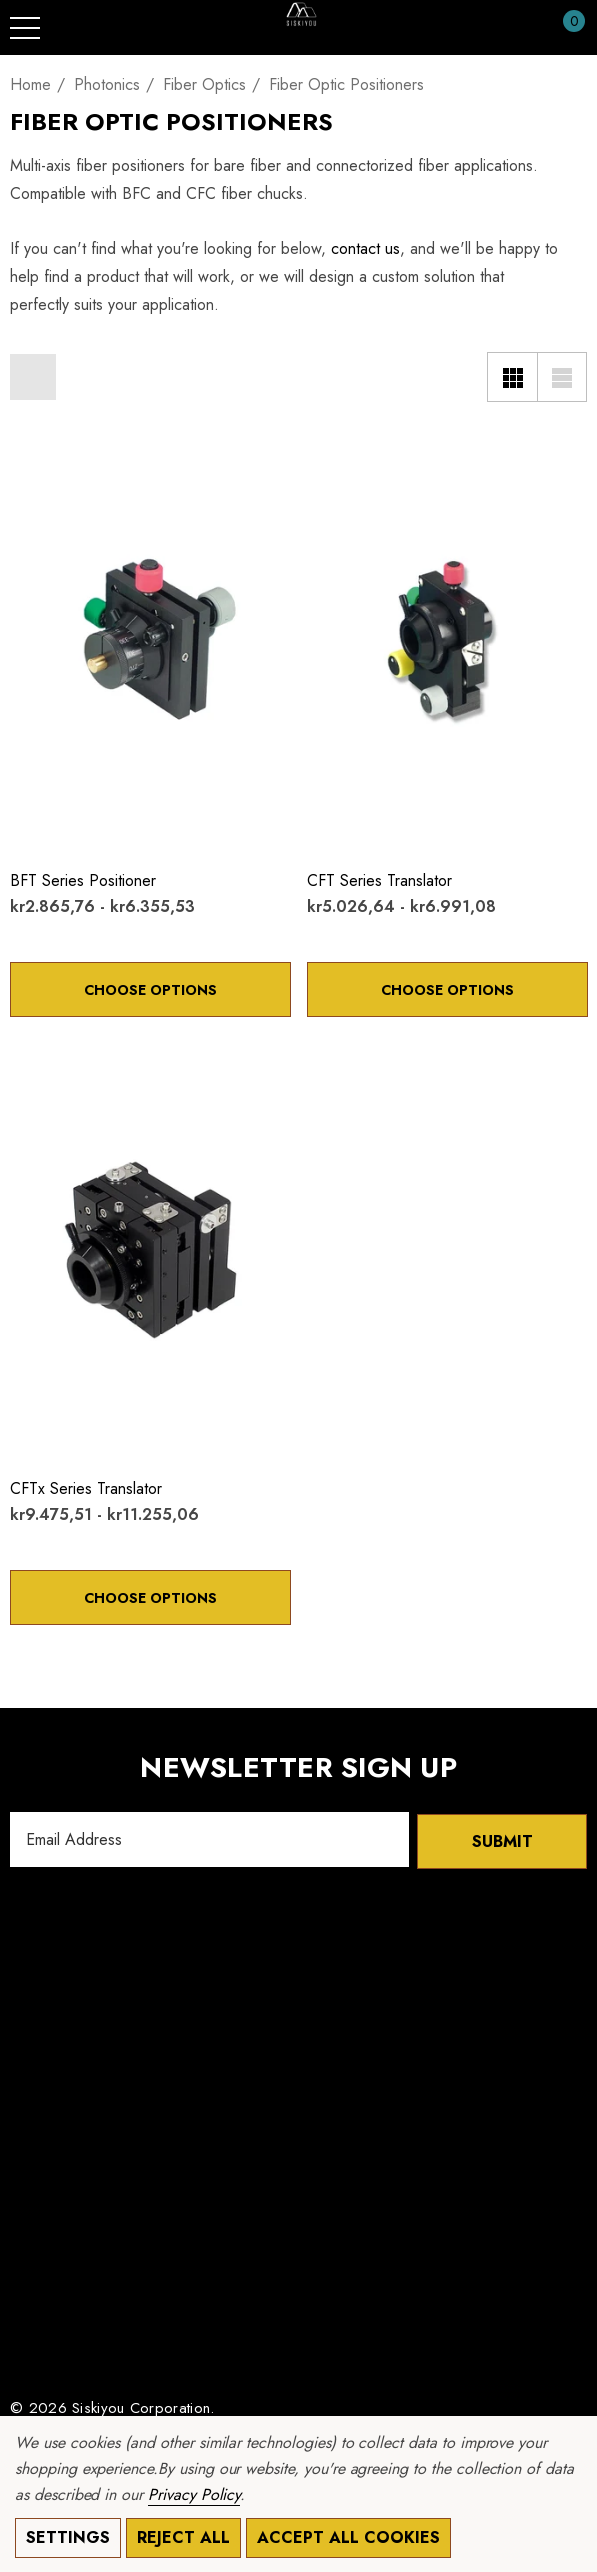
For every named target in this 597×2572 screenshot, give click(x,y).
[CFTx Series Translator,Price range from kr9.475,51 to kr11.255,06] (150, 1250)
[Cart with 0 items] (563, 28)
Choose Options (150, 990)
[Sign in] (525, 28)
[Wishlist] (30, 455)
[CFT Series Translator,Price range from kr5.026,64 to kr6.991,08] (447, 642)
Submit (502, 1839)
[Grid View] (512, 377)
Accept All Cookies (348, 2537)
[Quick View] (61, 457)
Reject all (183, 2537)
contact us (365, 248)
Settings (68, 2537)
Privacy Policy (194, 2494)
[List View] (562, 377)
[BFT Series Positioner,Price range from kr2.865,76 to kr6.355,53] (150, 642)
